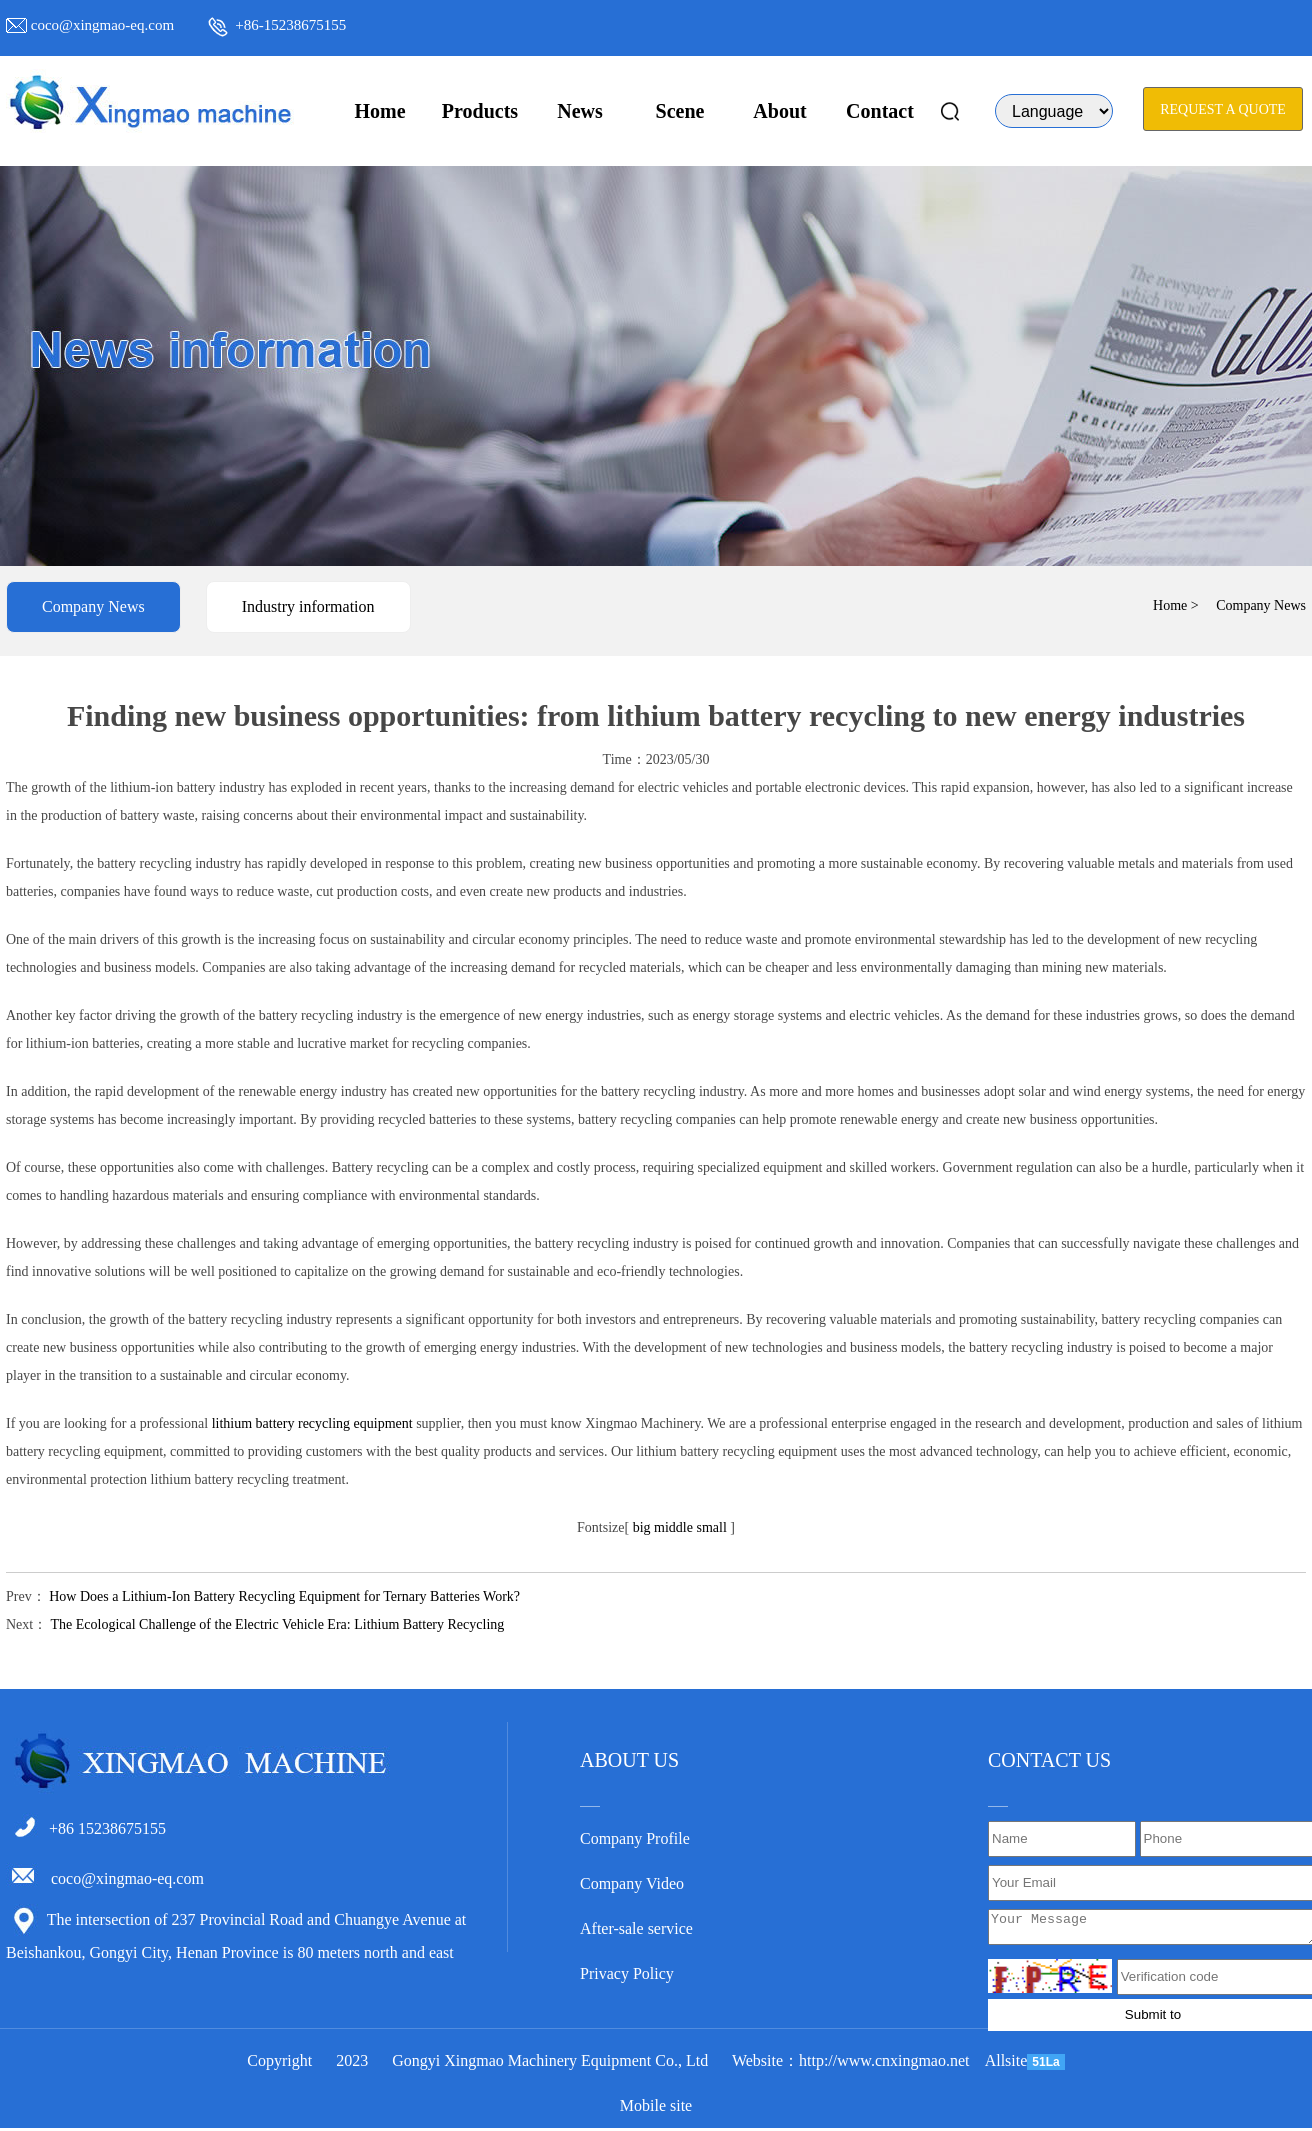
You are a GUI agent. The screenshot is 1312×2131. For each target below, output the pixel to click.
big (642, 1527)
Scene (680, 111)
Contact (880, 111)
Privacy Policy (627, 1973)
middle (673, 1527)
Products (480, 111)
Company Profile (635, 1838)
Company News (93, 606)
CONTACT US (1049, 1760)
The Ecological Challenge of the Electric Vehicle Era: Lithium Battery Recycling (277, 1624)
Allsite (1006, 2063)
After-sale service (636, 1928)
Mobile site (656, 2108)
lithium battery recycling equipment (312, 1423)
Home (379, 111)
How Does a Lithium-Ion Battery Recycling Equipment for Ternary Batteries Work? (284, 1596)
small (711, 1527)
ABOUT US (629, 1760)
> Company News (1248, 605)
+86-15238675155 (290, 25)
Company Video (632, 1883)
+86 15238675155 (107, 1828)
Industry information (308, 606)
